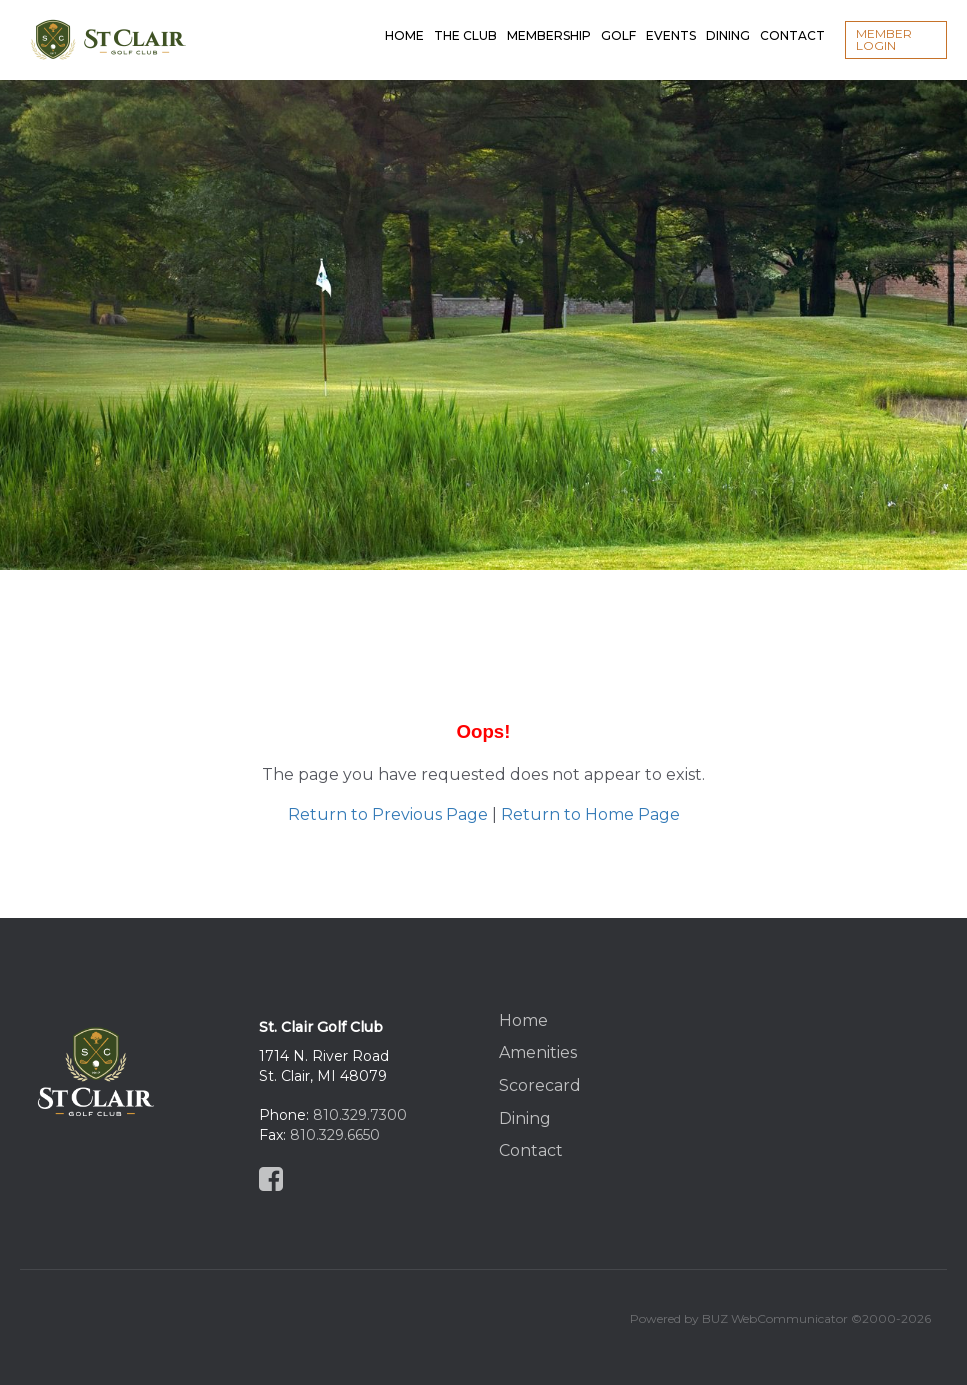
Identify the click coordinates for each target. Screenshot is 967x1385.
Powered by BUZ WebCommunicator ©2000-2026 (780, 1318)
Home (404, 19)
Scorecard (540, 1085)
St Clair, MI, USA (842, 1073)
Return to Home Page (590, 814)
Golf (618, 19)
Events (671, 19)
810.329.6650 (335, 1135)
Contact (792, 19)
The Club (465, 19)
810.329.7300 (360, 1115)
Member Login (884, 39)
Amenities (538, 1052)
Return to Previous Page (388, 814)
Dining (728, 19)
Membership (549, 19)
